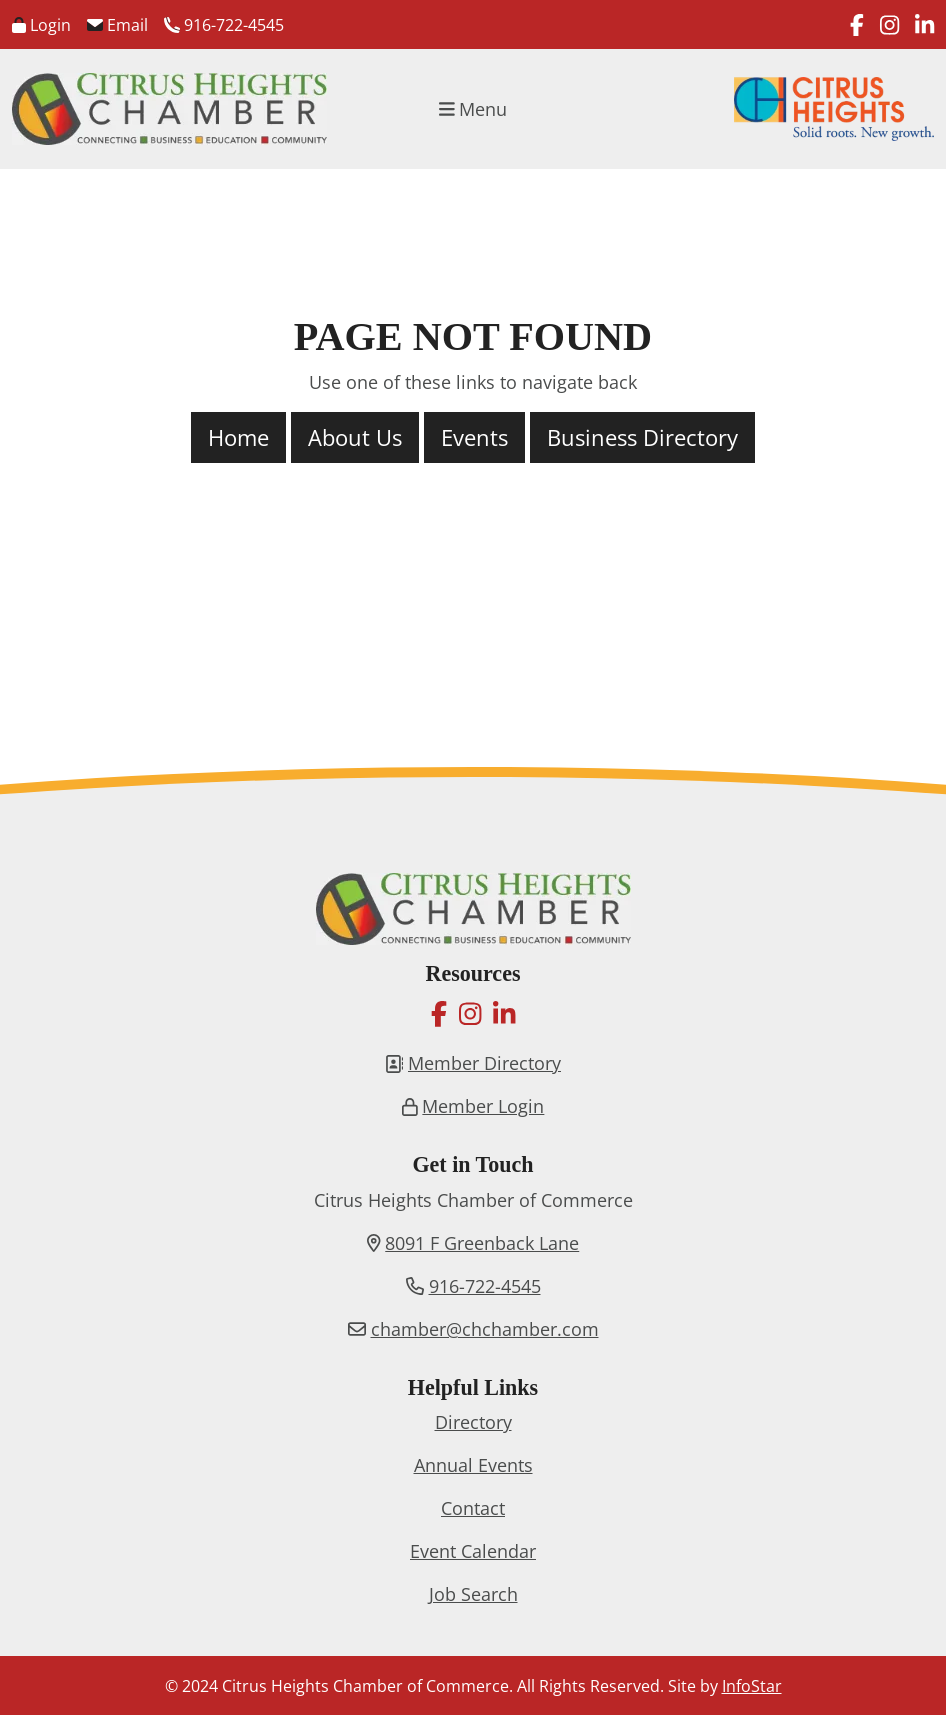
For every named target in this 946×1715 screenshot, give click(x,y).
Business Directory (642, 437)
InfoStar (752, 1686)
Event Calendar (473, 1551)
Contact (473, 1508)
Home (238, 437)
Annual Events (473, 1465)
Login (41, 25)
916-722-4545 (224, 25)
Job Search (473, 1594)
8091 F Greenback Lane (482, 1243)
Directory (473, 1422)
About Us (355, 437)
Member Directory (484, 1063)
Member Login (483, 1106)
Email (117, 25)
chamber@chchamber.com (485, 1329)
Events (474, 437)
